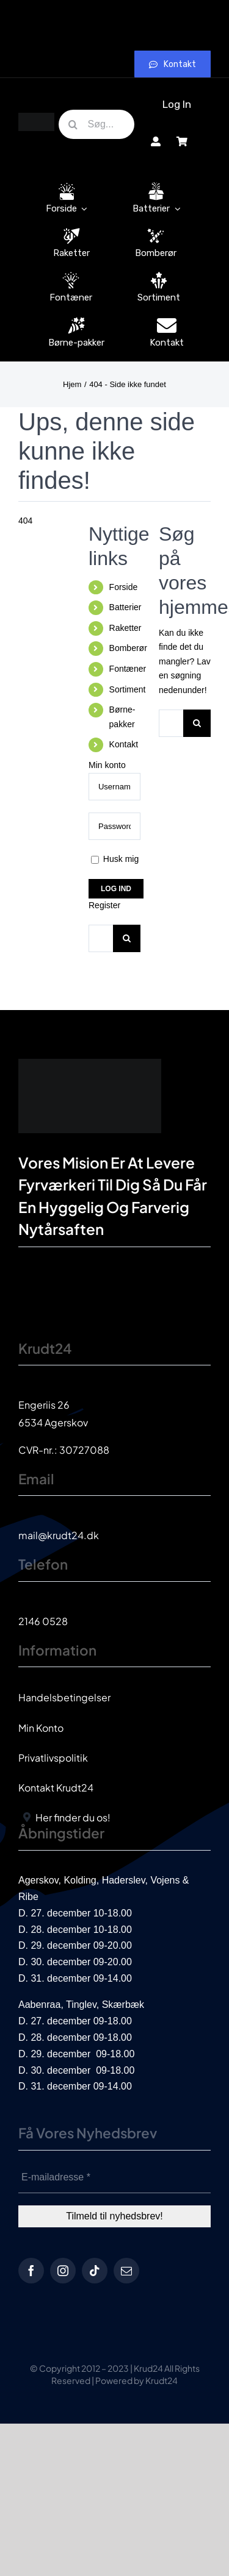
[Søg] (73, 124)
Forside (123, 587)
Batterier (125, 607)
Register (104, 905)
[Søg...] (97, 124)
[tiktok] (94, 2270)
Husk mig (115, 859)
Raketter (125, 628)
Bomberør (128, 648)
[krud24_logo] (36, 117)
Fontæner (128, 669)
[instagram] (63, 2270)
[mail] (126, 2270)
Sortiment (127, 689)
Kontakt (123, 744)
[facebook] (31, 2270)
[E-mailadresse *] (114, 2178)
